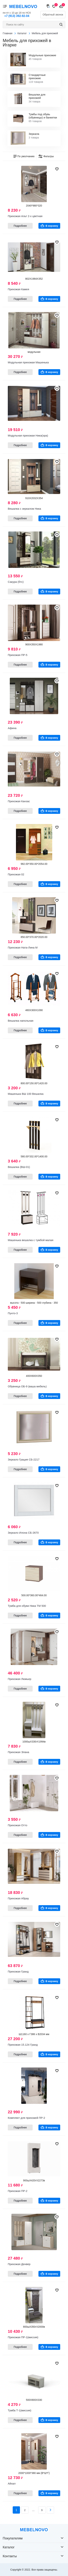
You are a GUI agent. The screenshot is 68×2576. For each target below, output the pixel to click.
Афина (12, 728)
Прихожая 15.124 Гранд (23, 2044)
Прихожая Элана (18, 1752)
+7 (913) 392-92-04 (16, 15)
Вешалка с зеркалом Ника (24, 508)
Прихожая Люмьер (19, 1678)
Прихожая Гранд (18, 1971)
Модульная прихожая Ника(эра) (28, 435)
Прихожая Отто (17, 1825)
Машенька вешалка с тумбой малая (30, 1240)
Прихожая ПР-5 (17, 654)
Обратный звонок (53, 14)
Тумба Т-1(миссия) (19, 2410)
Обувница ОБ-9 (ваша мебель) (27, 1386)
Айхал (12, 2483)
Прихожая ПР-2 (17, 2190)
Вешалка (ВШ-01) (19, 1166)
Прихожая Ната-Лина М (23, 947)
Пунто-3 (13, 1313)
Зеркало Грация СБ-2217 (24, 1459)
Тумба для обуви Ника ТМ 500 (27, 1605)
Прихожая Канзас (19, 801)
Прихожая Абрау (18, 1898)
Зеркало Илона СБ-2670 (23, 1532)
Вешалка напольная (20, 1020)
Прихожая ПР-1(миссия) (23, 2337)
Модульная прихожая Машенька (28, 362)
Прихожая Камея (18, 289)
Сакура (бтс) (16, 581)
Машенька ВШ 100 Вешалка (26, 1093)
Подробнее (20, 225)
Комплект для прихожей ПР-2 (26, 2117)
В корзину (52, 225)
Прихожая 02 (16, 874)
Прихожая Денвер (19, 2264)
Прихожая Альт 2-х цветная (25, 216)
